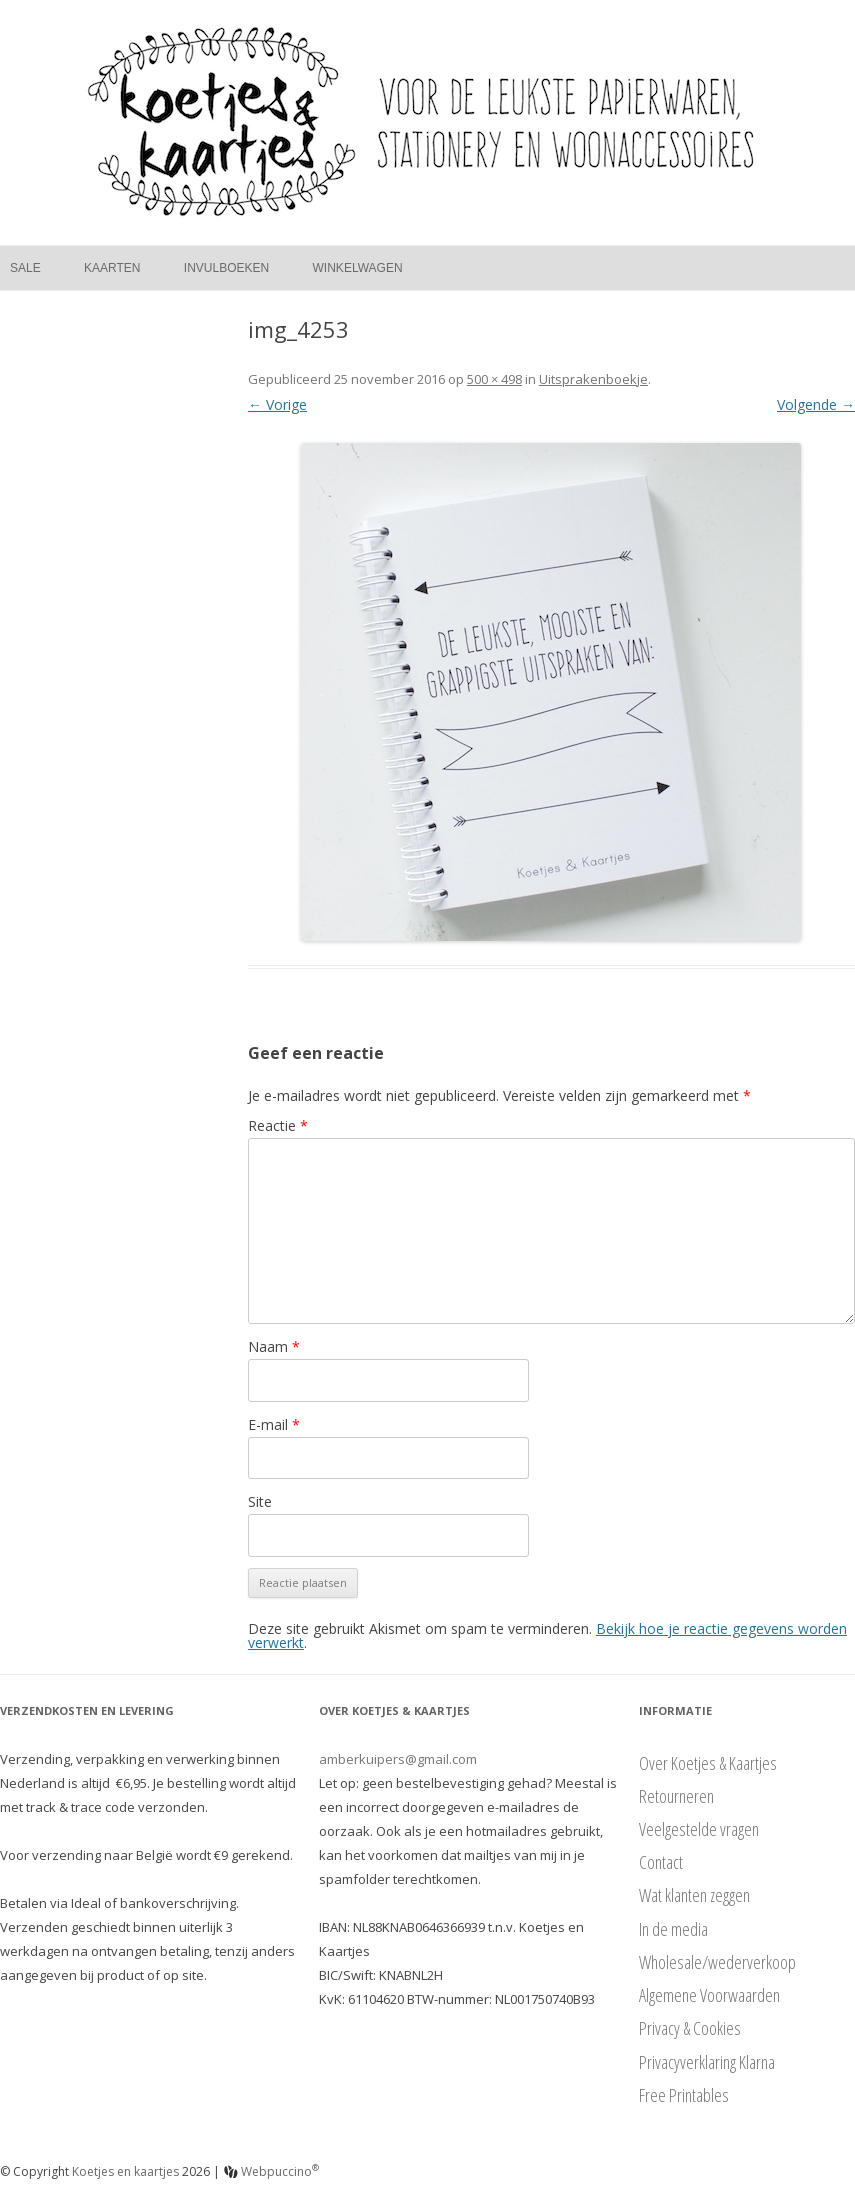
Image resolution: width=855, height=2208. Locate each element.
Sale (25, 268)
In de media (673, 1929)
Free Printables (684, 2095)
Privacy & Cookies (690, 2028)
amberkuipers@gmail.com (398, 1759)
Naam (274, 1346)
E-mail (274, 1424)
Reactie (278, 1125)
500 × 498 (494, 379)
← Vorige (277, 404)
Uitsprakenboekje (593, 379)
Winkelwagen (358, 268)
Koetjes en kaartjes (125, 2171)
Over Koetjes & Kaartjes (708, 1763)
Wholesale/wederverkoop (717, 1962)
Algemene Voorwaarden (709, 1995)
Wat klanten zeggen (694, 1895)
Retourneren (676, 1796)
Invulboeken (226, 268)
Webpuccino (271, 2171)
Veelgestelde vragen (699, 1829)
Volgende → (816, 404)
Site (260, 1501)
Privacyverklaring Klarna (707, 2062)
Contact (661, 1862)
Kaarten (112, 268)
